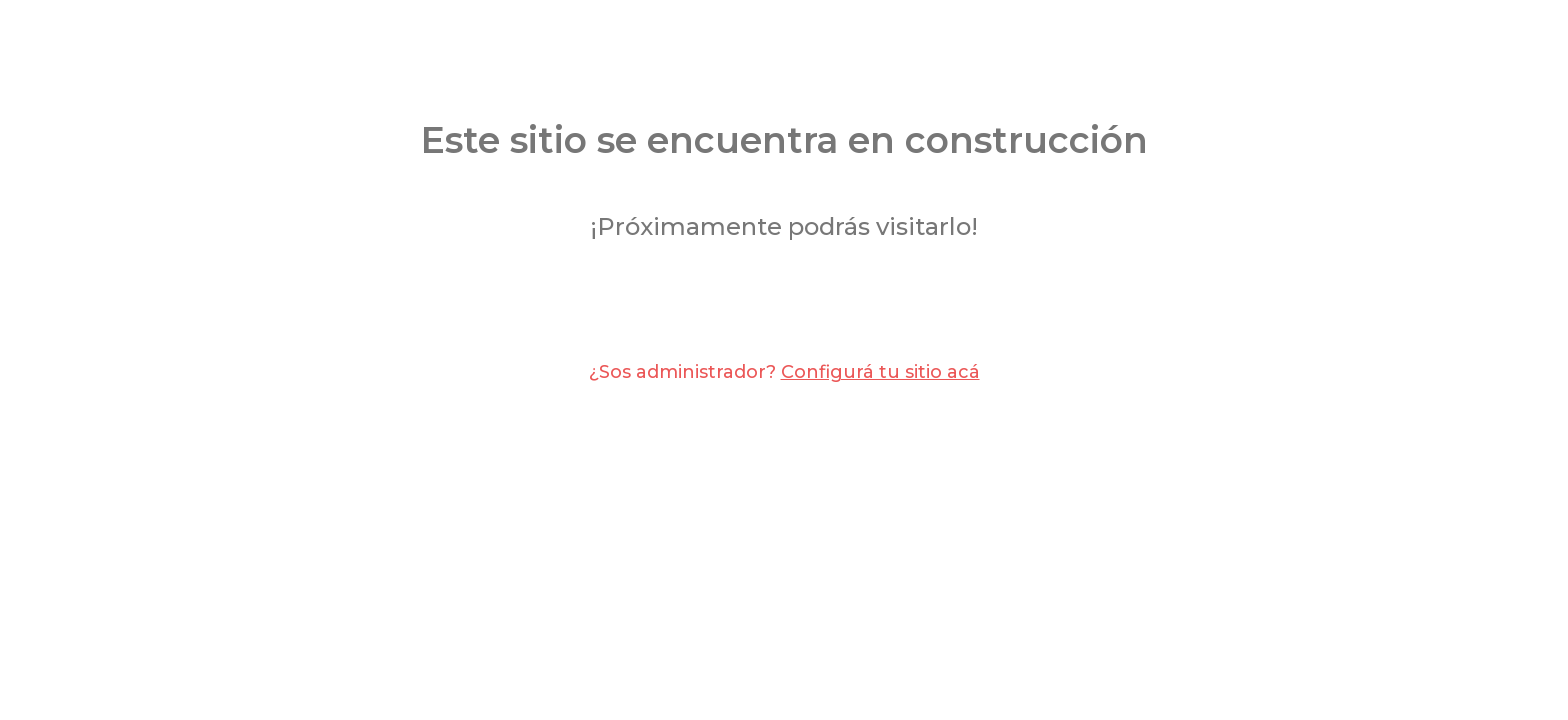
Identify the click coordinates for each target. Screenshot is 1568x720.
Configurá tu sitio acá (880, 372)
